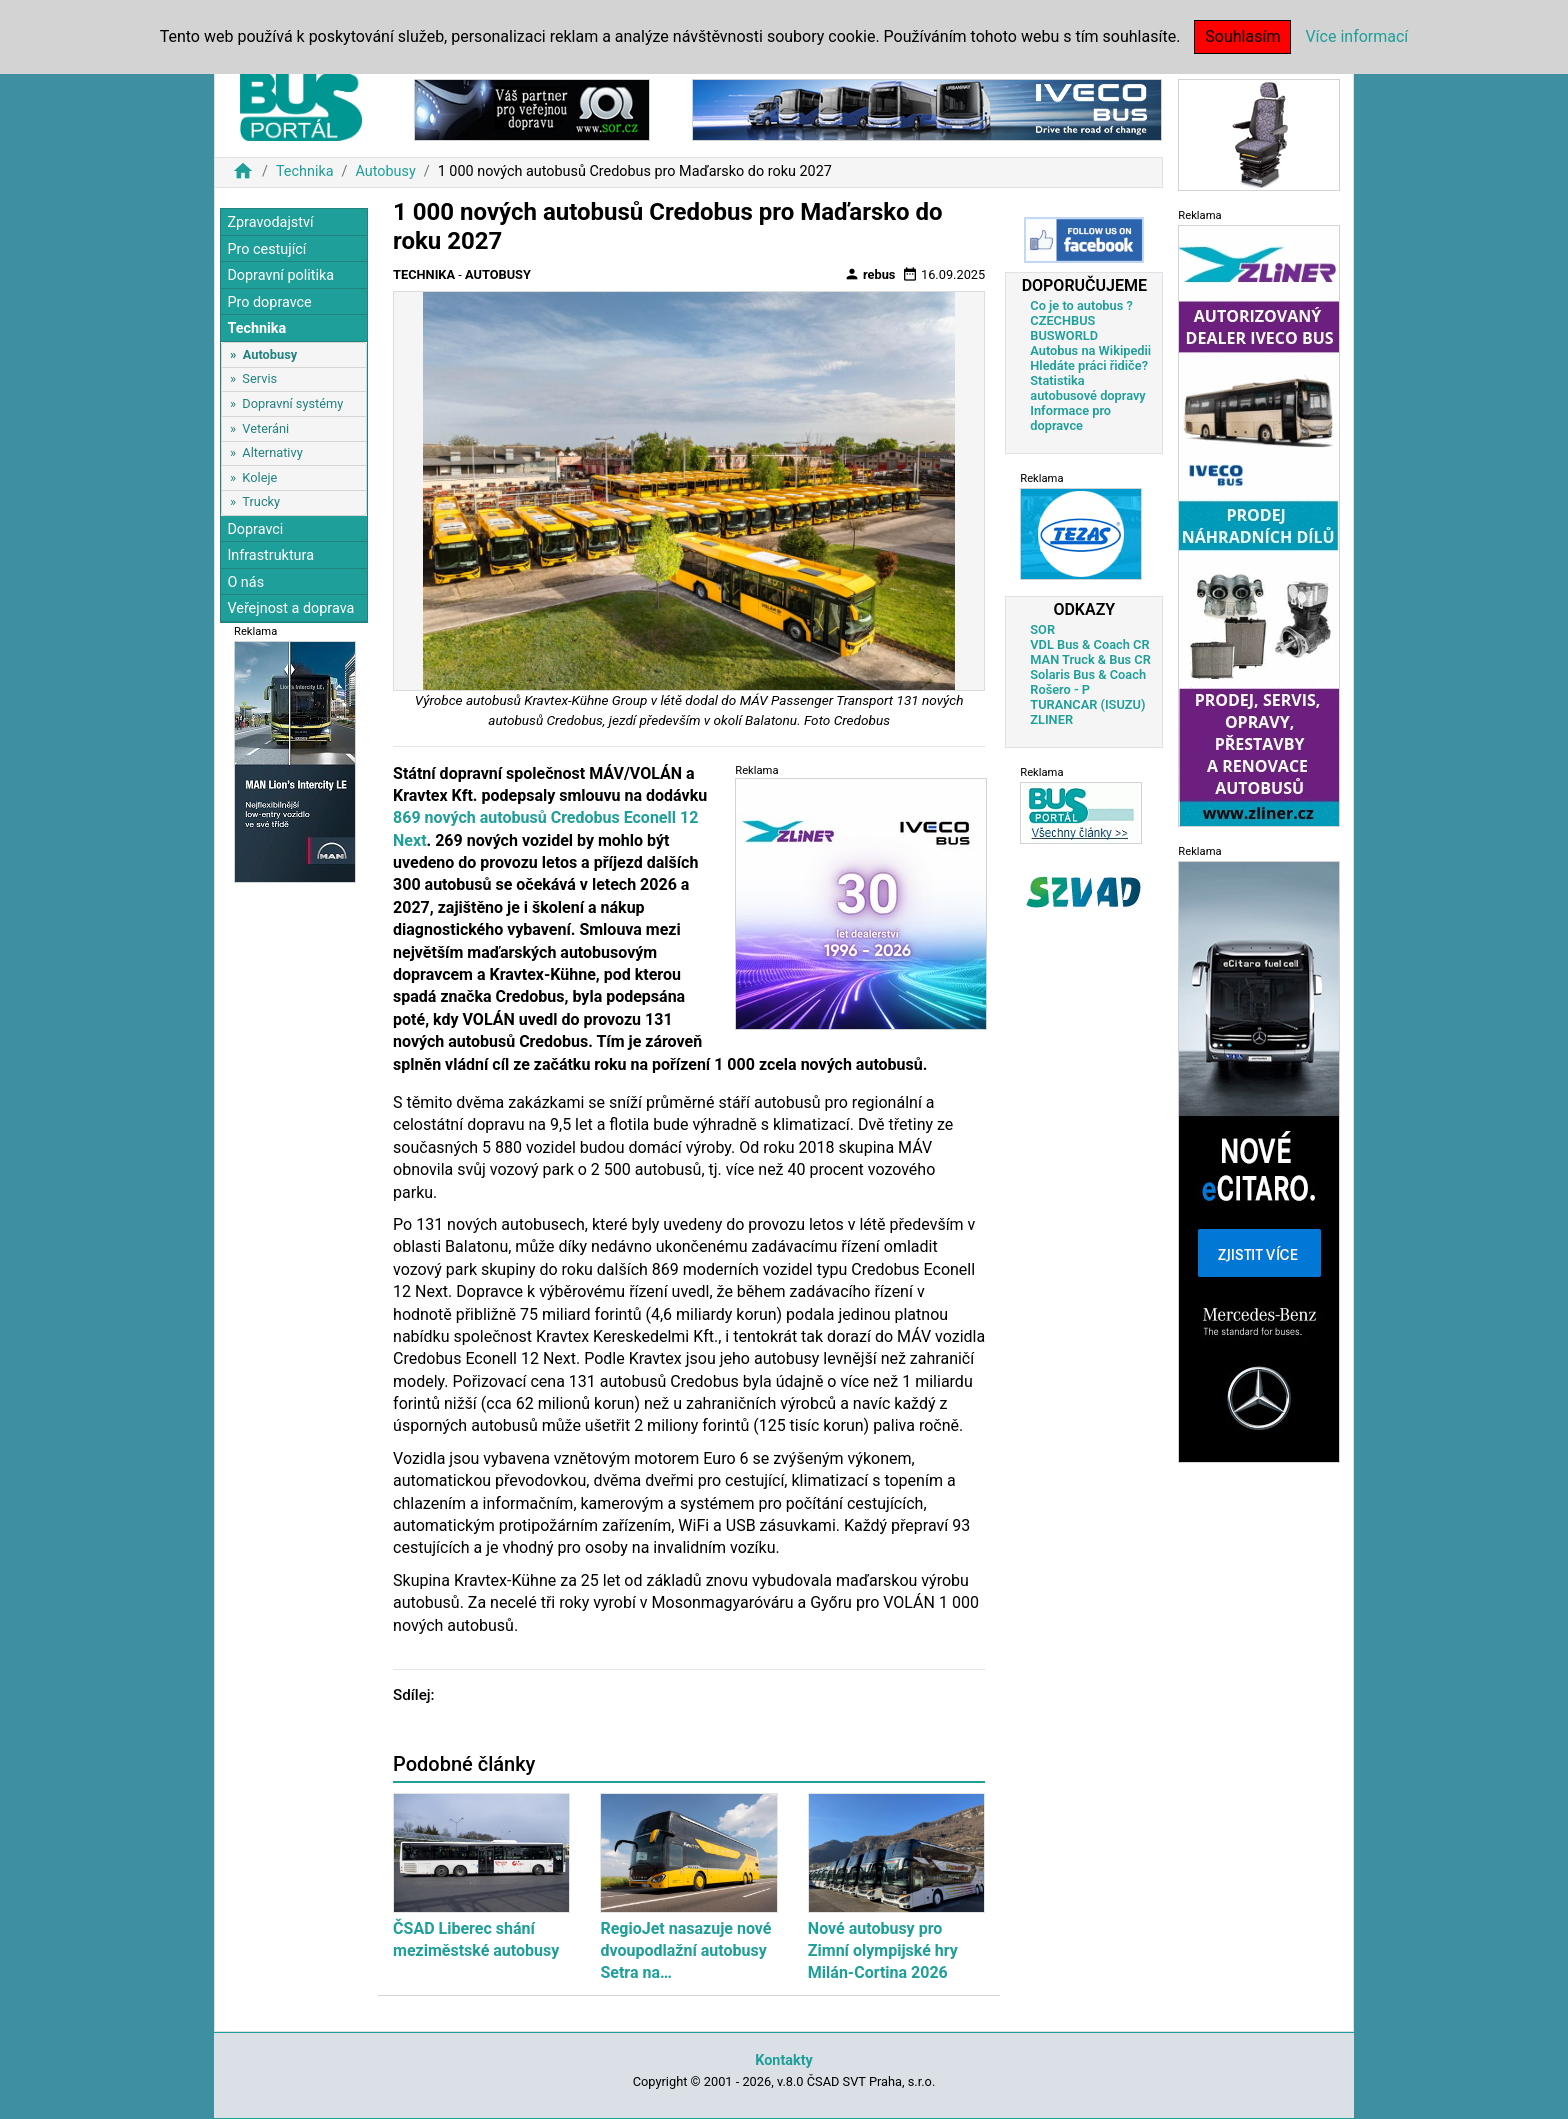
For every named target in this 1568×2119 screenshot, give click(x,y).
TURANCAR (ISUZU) (1087, 704)
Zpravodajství (270, 222)
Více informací (1356, 36)
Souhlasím (1242, 36)
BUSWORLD (1064, 335)
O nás (245, 582)
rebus (870, 274)
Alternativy (272, 452)
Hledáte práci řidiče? (1089, 365)
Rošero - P (1060, 689)
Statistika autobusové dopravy (1087, 388)
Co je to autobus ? (1081, 305)
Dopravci (255, 529)
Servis (259, 378)
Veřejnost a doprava (290, 608)
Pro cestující (266, 249)
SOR (1042, 629)
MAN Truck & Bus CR (1090, 659)
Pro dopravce (269, 302)
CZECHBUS (1062, 320)
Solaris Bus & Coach (1088, 674)
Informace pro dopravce (1070, 418)
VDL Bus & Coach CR (1089, 644)
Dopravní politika (280, 275)
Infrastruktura (270, 555)
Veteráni (265, 428)
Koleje (259, 477)
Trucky (261, 501)
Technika (305, 171)
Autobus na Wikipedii (1090, 350)
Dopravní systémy (292, 403)
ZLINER (1051, 719)
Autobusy (385, 171)
